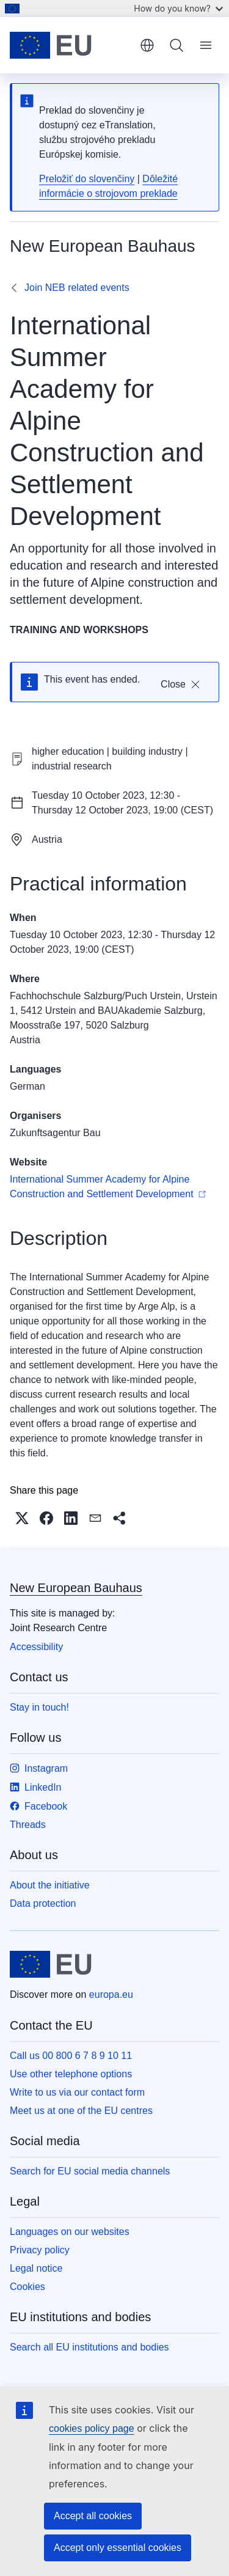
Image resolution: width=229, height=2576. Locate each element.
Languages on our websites (69, 2231)
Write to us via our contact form (77, 2092)
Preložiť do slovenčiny (86, 179)
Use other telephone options (71, 2074)
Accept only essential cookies (117, 2547)
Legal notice (36, 2268)
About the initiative (50, 1885)
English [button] (147, 45)
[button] (22, 1518)
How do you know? (178, 8)
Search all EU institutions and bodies (89, 2347)
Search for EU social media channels (90, 2171)
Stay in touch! (39, 1707)
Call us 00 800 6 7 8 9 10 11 (71, 2055)
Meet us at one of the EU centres (81, 2110)
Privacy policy (40, 2250)
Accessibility (36, 1647)
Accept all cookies (93, 2516)
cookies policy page (91, 2428)
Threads (28, 1824)
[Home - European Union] (70, 45)
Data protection (43, 1903)
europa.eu (111, 1994)
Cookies (27, 2286)
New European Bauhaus (76, 1587)
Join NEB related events (76, 287)
